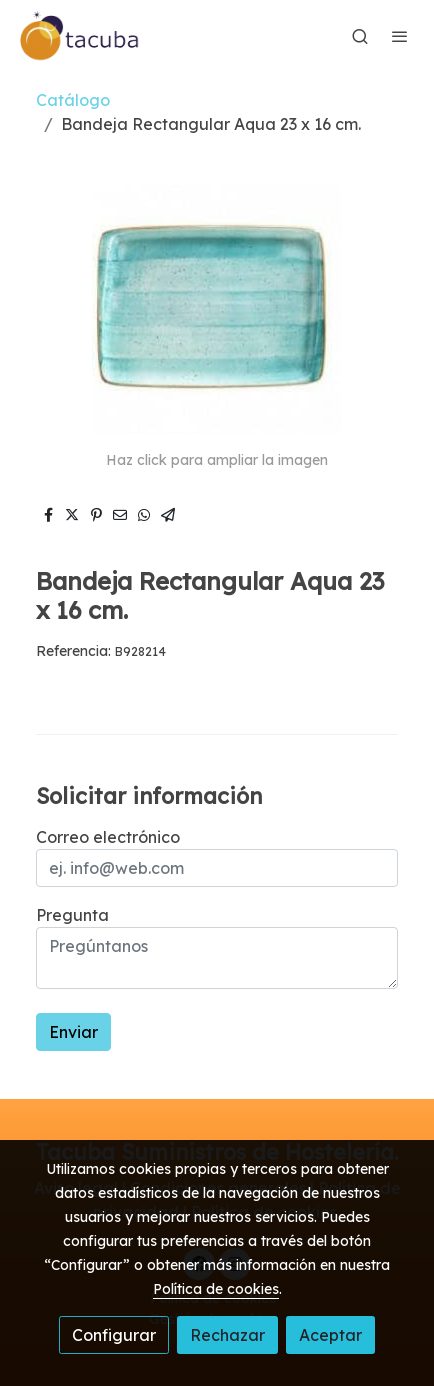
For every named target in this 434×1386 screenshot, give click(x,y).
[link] (80, 36)
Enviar (73, 1032)
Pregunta (72, 915)
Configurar (114, 1335)
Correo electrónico (108, 837)
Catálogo (73, 100)
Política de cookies (216, 1289)
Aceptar (330, 1335)
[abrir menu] (400, 36)
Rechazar (227, 1335)
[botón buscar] (360, 36)
